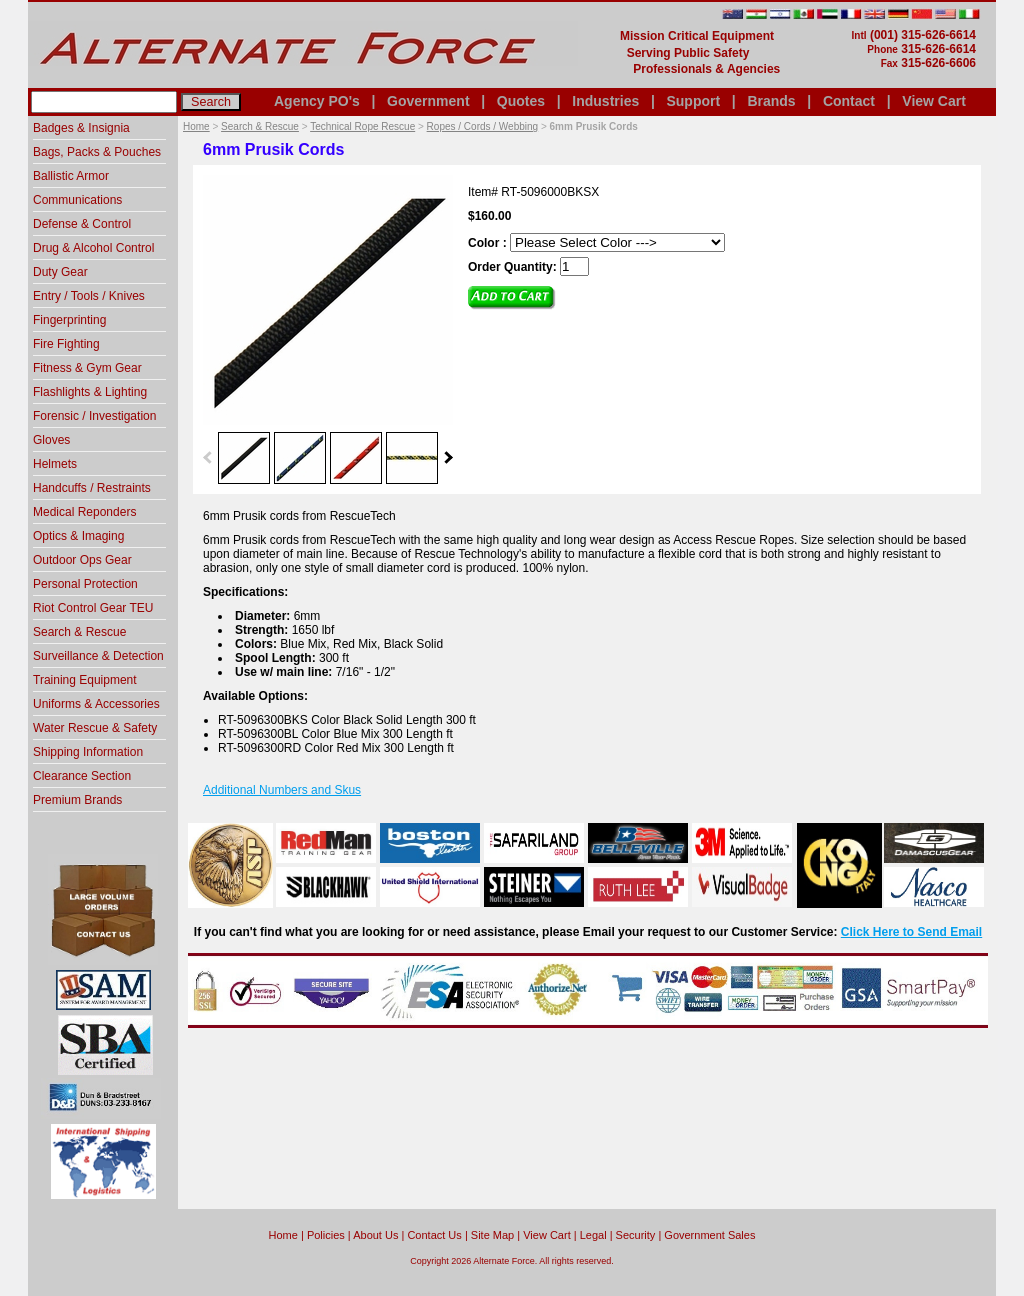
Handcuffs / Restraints (92, 488)
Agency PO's (317, 101)
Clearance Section (82, 776)
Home (196, 126)
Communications (77, 200)
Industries (605, 101)
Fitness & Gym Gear (87, 368)
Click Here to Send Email (911, 932)
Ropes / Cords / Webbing (483, 126)
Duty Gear (60, 272)
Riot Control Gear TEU (93, 608)
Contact (849, 101)
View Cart (934, 101)
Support (693, 101)
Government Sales (709, 1235)
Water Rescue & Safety (95, 728)
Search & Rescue (260, 126)
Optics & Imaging (78, 536)
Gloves (51, 440)
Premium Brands (77, 800)
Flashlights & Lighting (90, 392)
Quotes (521, 101)
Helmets (55, 464)
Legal (593, 1235)
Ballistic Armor (71, 176)
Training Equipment (85, 680)
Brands (771, 101)
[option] (244, 457)
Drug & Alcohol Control (93, 248)
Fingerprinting (69, 320)
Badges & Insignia (81, 128)
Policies (326, 1235)
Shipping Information (88, 752)
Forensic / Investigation (94, 416)
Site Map (492, 1235)
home (283, 1235)
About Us (375, 1235)
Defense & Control (82, 224)
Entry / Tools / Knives (89, 296)
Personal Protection (85, 584)
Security (636, 1235)
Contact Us (434, 1235)
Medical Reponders (84, 512)
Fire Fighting (66, 344)
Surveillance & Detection (98, 656)
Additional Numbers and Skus (282, 790)
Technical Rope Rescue (362, 126)
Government (428, 101)
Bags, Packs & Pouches (97, 152)
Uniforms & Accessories (96, 704)
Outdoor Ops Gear (82, 560)
